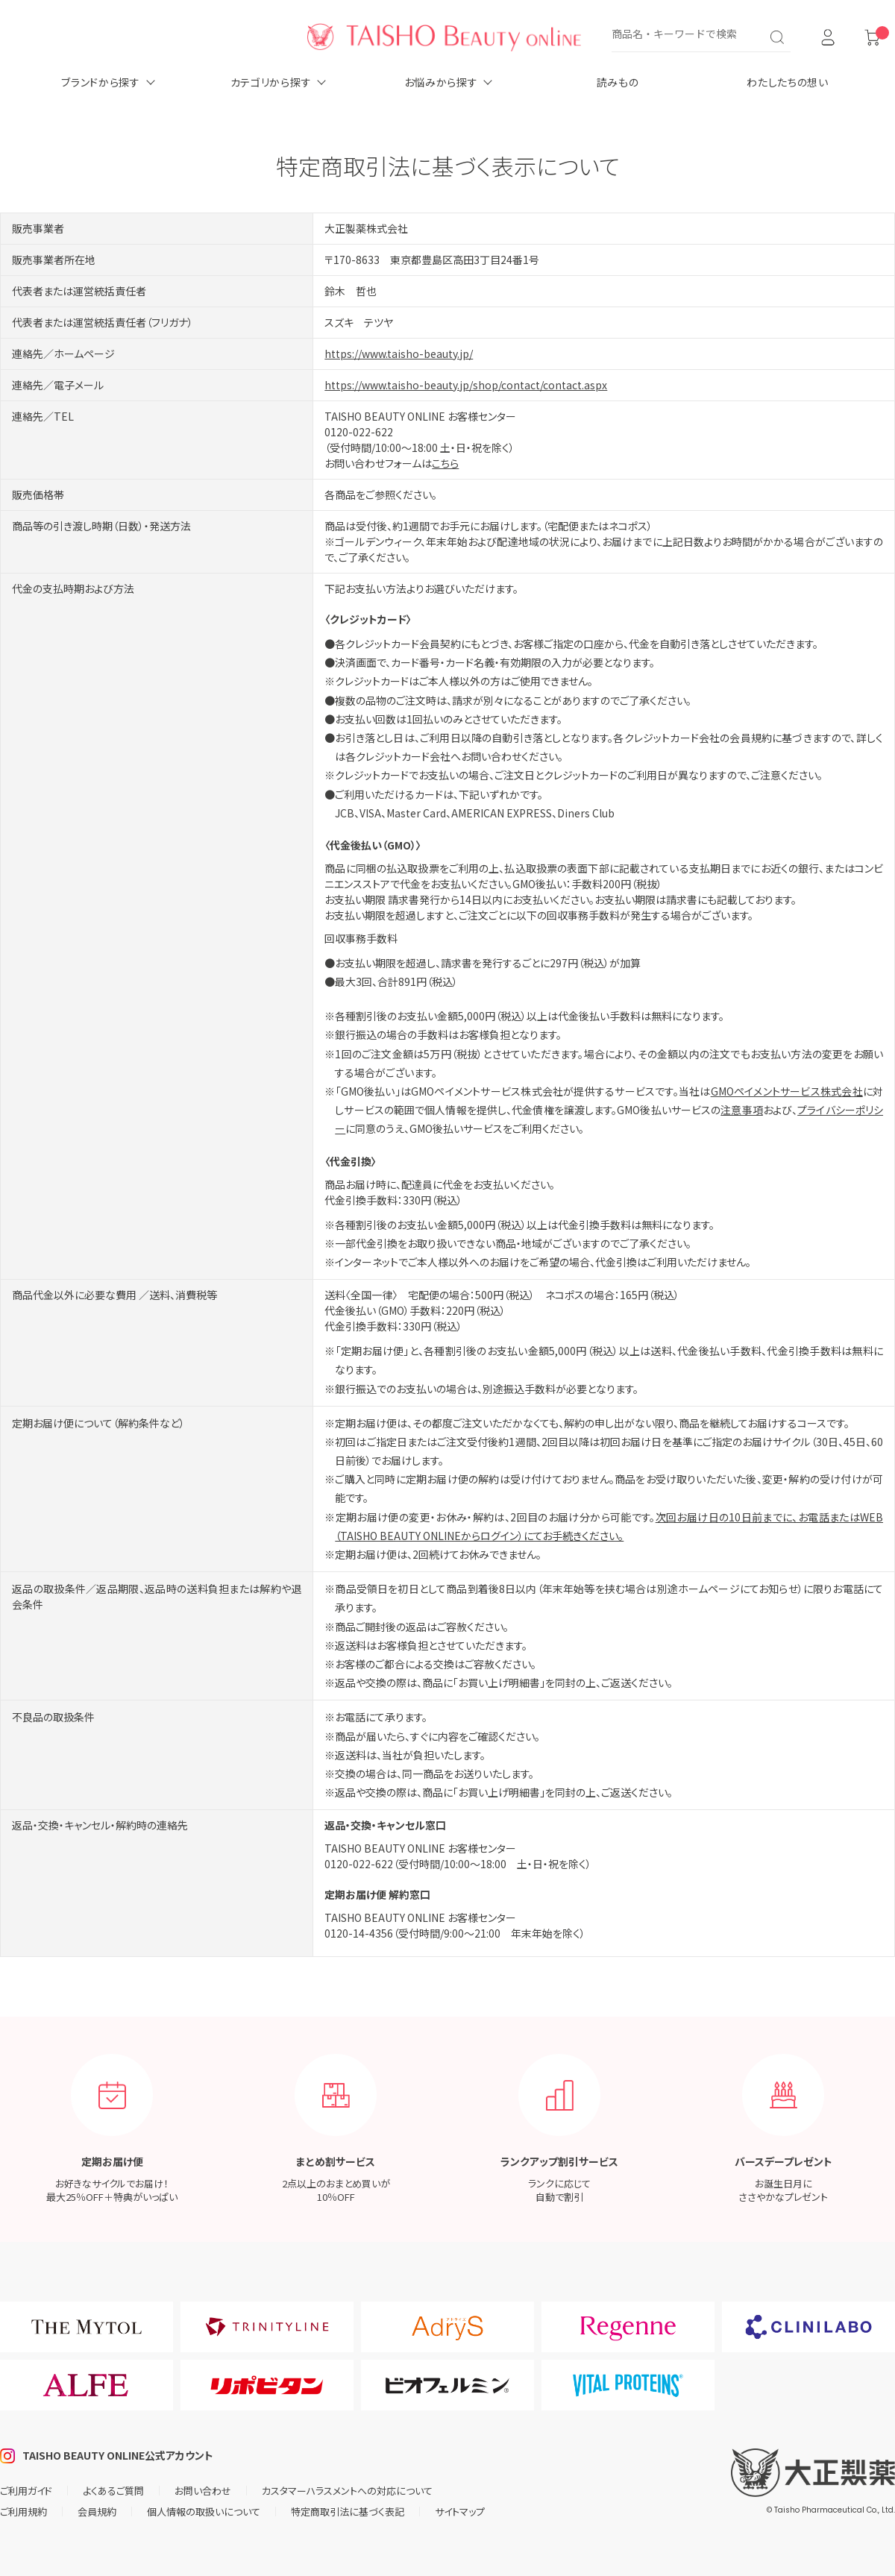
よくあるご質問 (113, 2490)
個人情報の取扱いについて (203, 2511)
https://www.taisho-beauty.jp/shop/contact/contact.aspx (465, 384)
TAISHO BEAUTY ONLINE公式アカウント (117, 2455)
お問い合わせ (203, 2490)
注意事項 (741, 1109)
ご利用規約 (23, 2511)
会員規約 (97, 2511)
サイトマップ (460, 2511)
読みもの (618, 82)
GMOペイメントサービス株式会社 (787, 1091)
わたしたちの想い (788, 82)
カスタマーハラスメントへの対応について (347, 2490)
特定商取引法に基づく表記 (347, 2511)
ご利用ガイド (26, 2490)
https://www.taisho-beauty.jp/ (398, 353)
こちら (445, 463)
